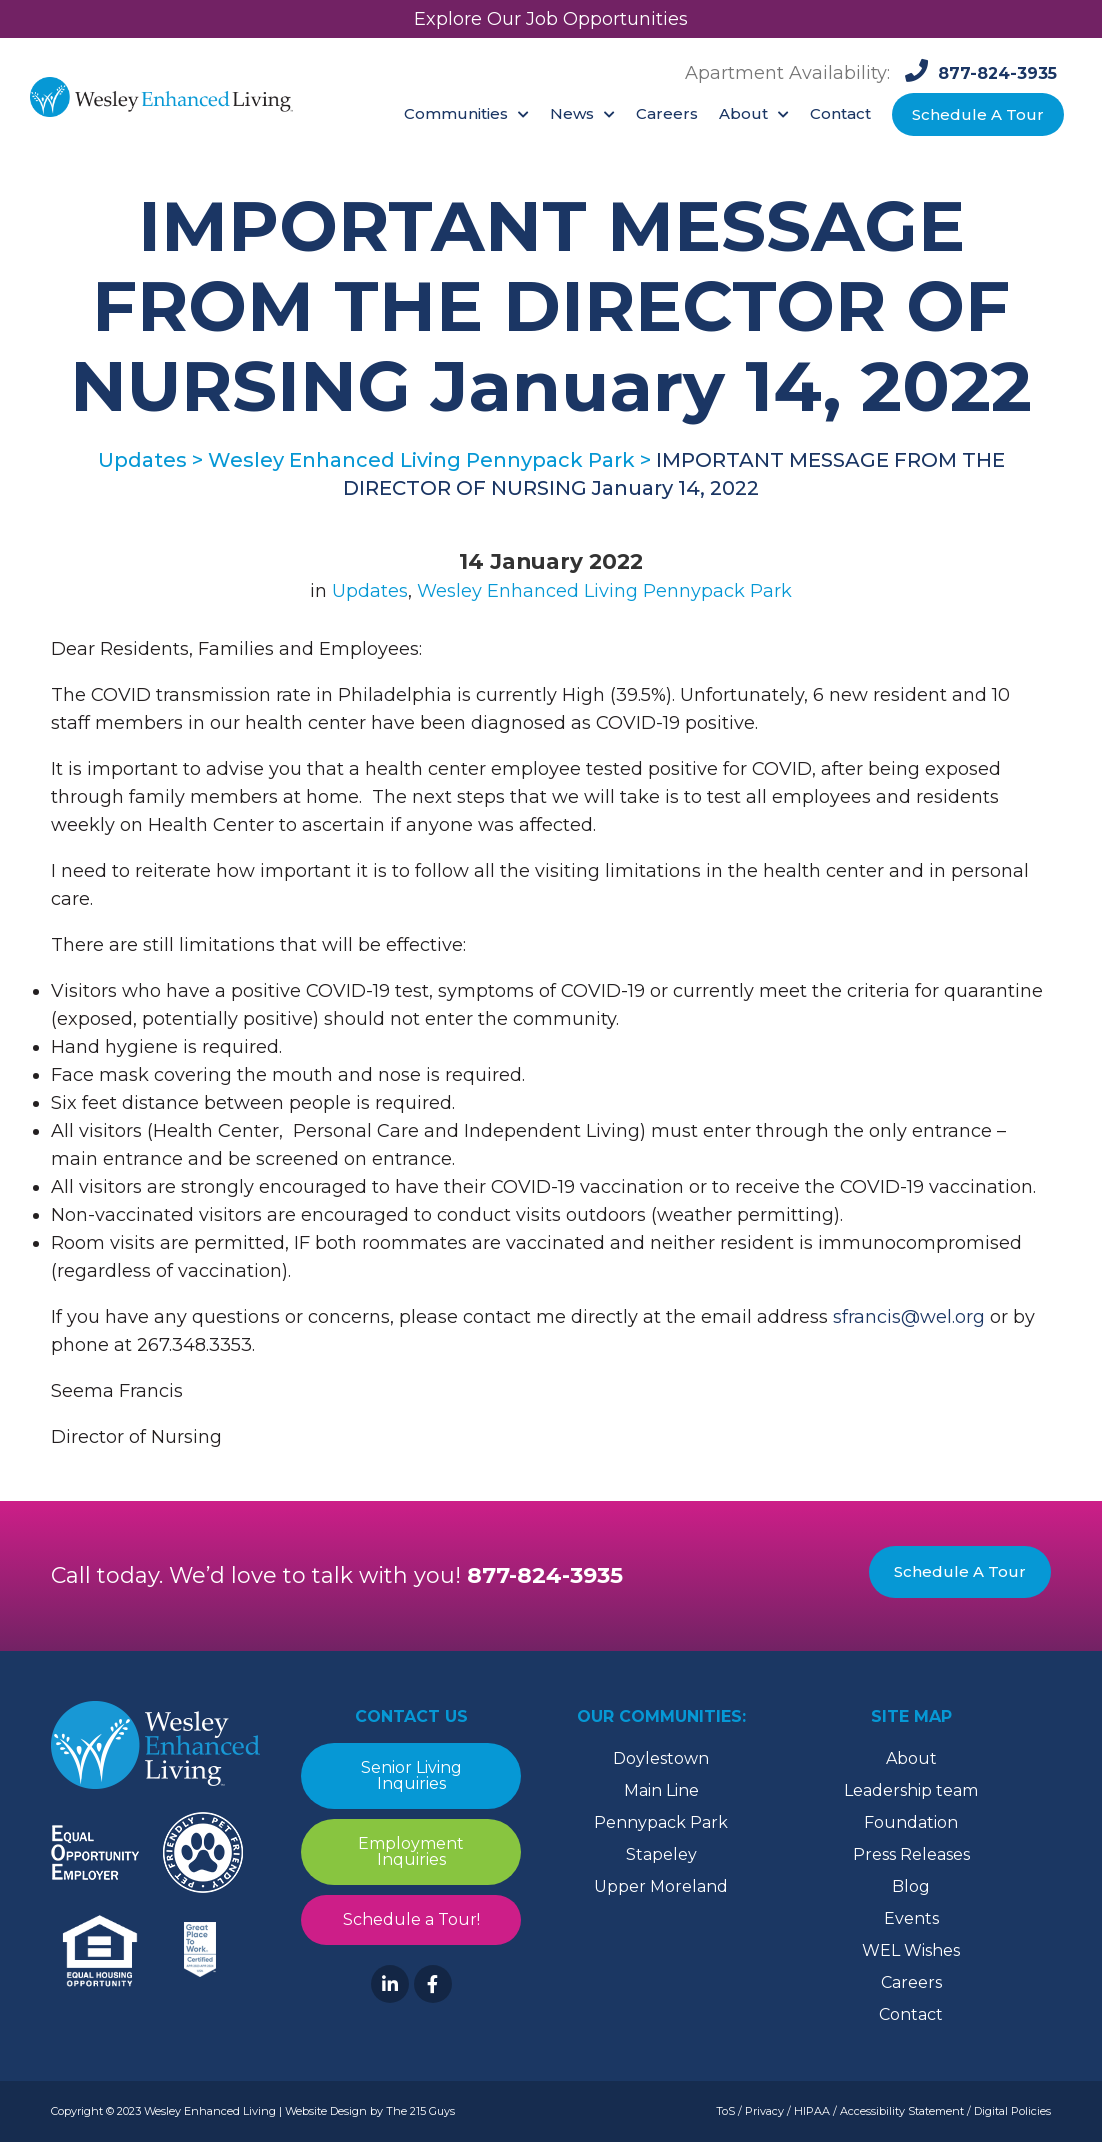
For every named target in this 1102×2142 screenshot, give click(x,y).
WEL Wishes (911, 1950)
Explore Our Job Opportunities (551, 19)
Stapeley (661, 1854)
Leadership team (911, 1790)
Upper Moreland (661, 1886)
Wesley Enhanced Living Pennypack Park (604, 591)
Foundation (911, 1822)
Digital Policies (1012, 2111)
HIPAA (812, 2111)
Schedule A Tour (960, 1571)
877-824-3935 (545, 1575)
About (911, 1758)
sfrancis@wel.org (909, 1317)
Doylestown (661, 1758)
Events (911, 1918)
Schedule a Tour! (411, 1919)
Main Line (661, 1790)
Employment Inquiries (411, 1851)
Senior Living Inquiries (411, 1775)
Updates (370, 591)
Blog (911, 1886)
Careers (911, 1982)
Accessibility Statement (902, 2111)
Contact (911, 2014)
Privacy (764, 2111)
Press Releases (911, 1854)
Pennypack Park (661, 1822)
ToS (725, 2111)
